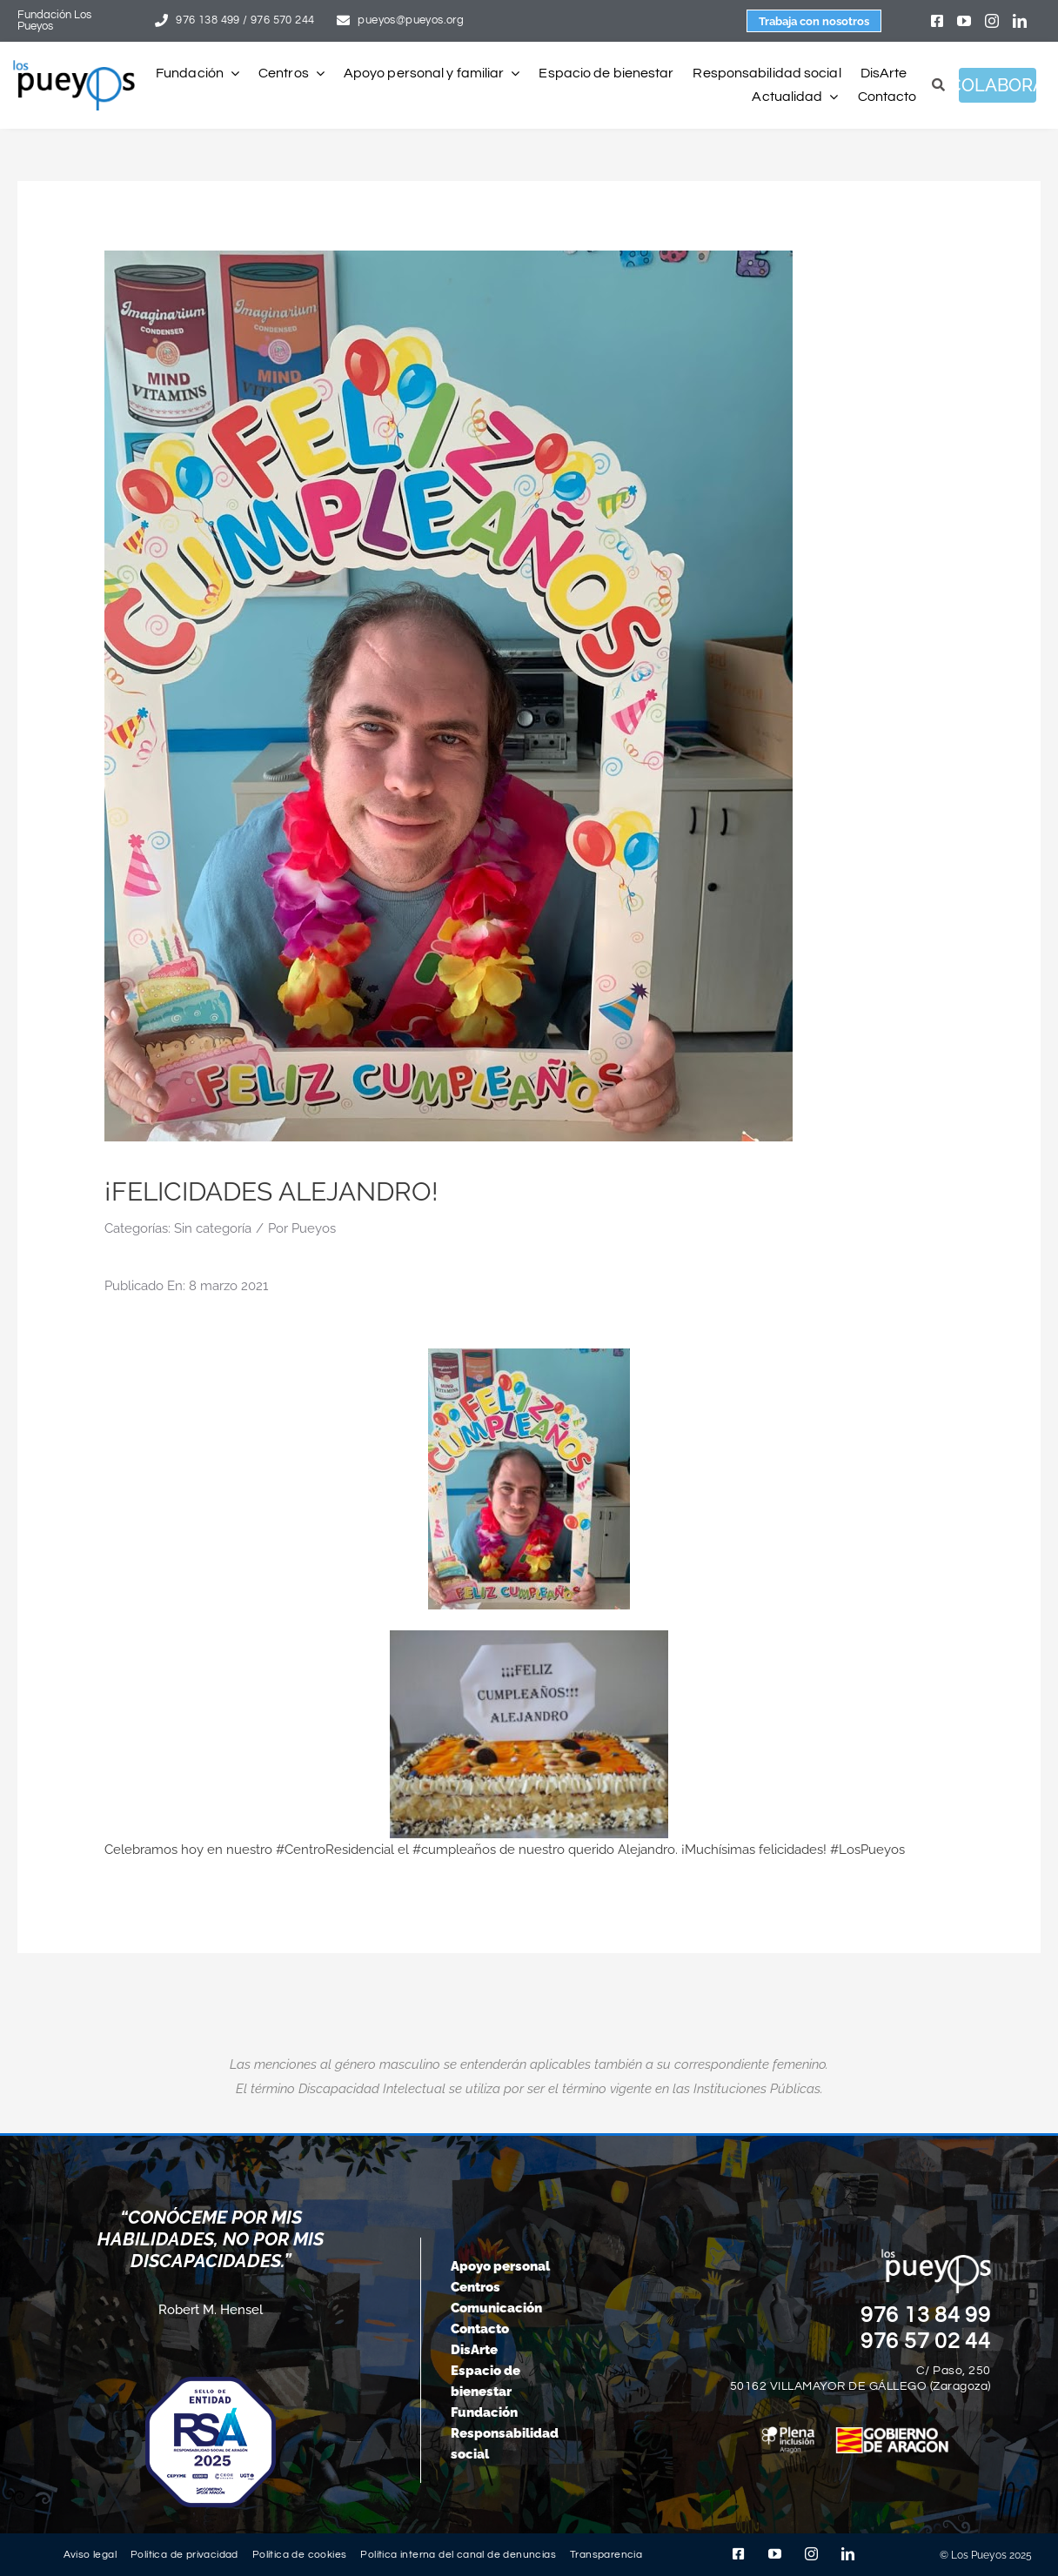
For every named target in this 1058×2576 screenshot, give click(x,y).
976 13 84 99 (925, 2315)
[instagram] (992, 21)
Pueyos (313, 1228)
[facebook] (937, 21)
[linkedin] (1020, 21)
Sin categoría (212, 1228)
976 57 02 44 (925, 2341)
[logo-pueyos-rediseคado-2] (74, 66)
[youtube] (964, 21)
